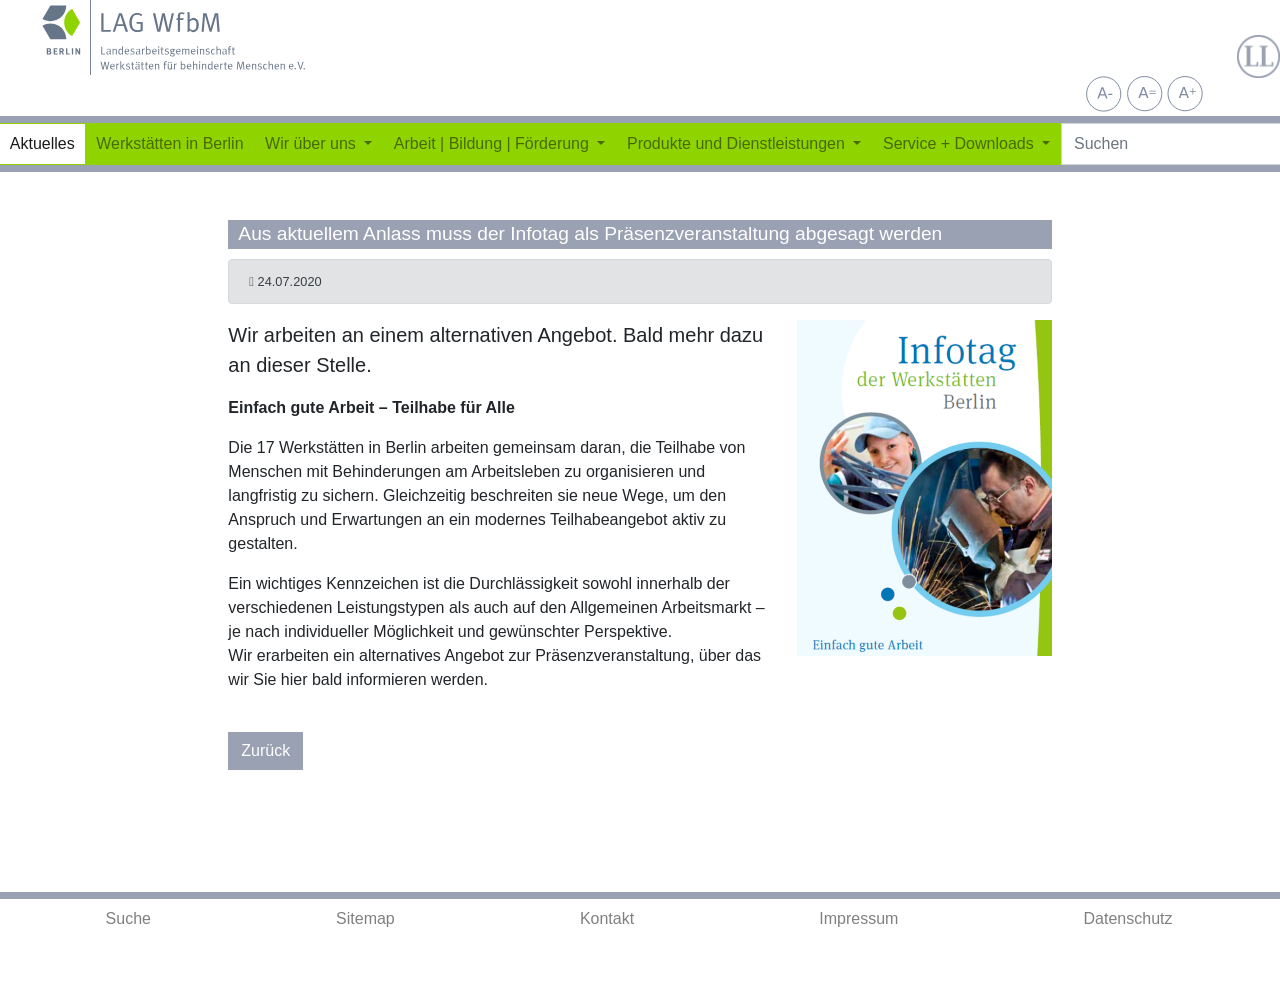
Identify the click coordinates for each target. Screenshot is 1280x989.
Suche (128, 918)
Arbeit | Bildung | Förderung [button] (494, 143)
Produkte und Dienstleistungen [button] (738, 143)
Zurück (265, 750)
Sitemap (365, 918)
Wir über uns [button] (312, 143)
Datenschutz (1128, 918)
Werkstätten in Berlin (169, 143)
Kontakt (607, 918)
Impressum (858, 918)
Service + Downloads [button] (960, 143)
